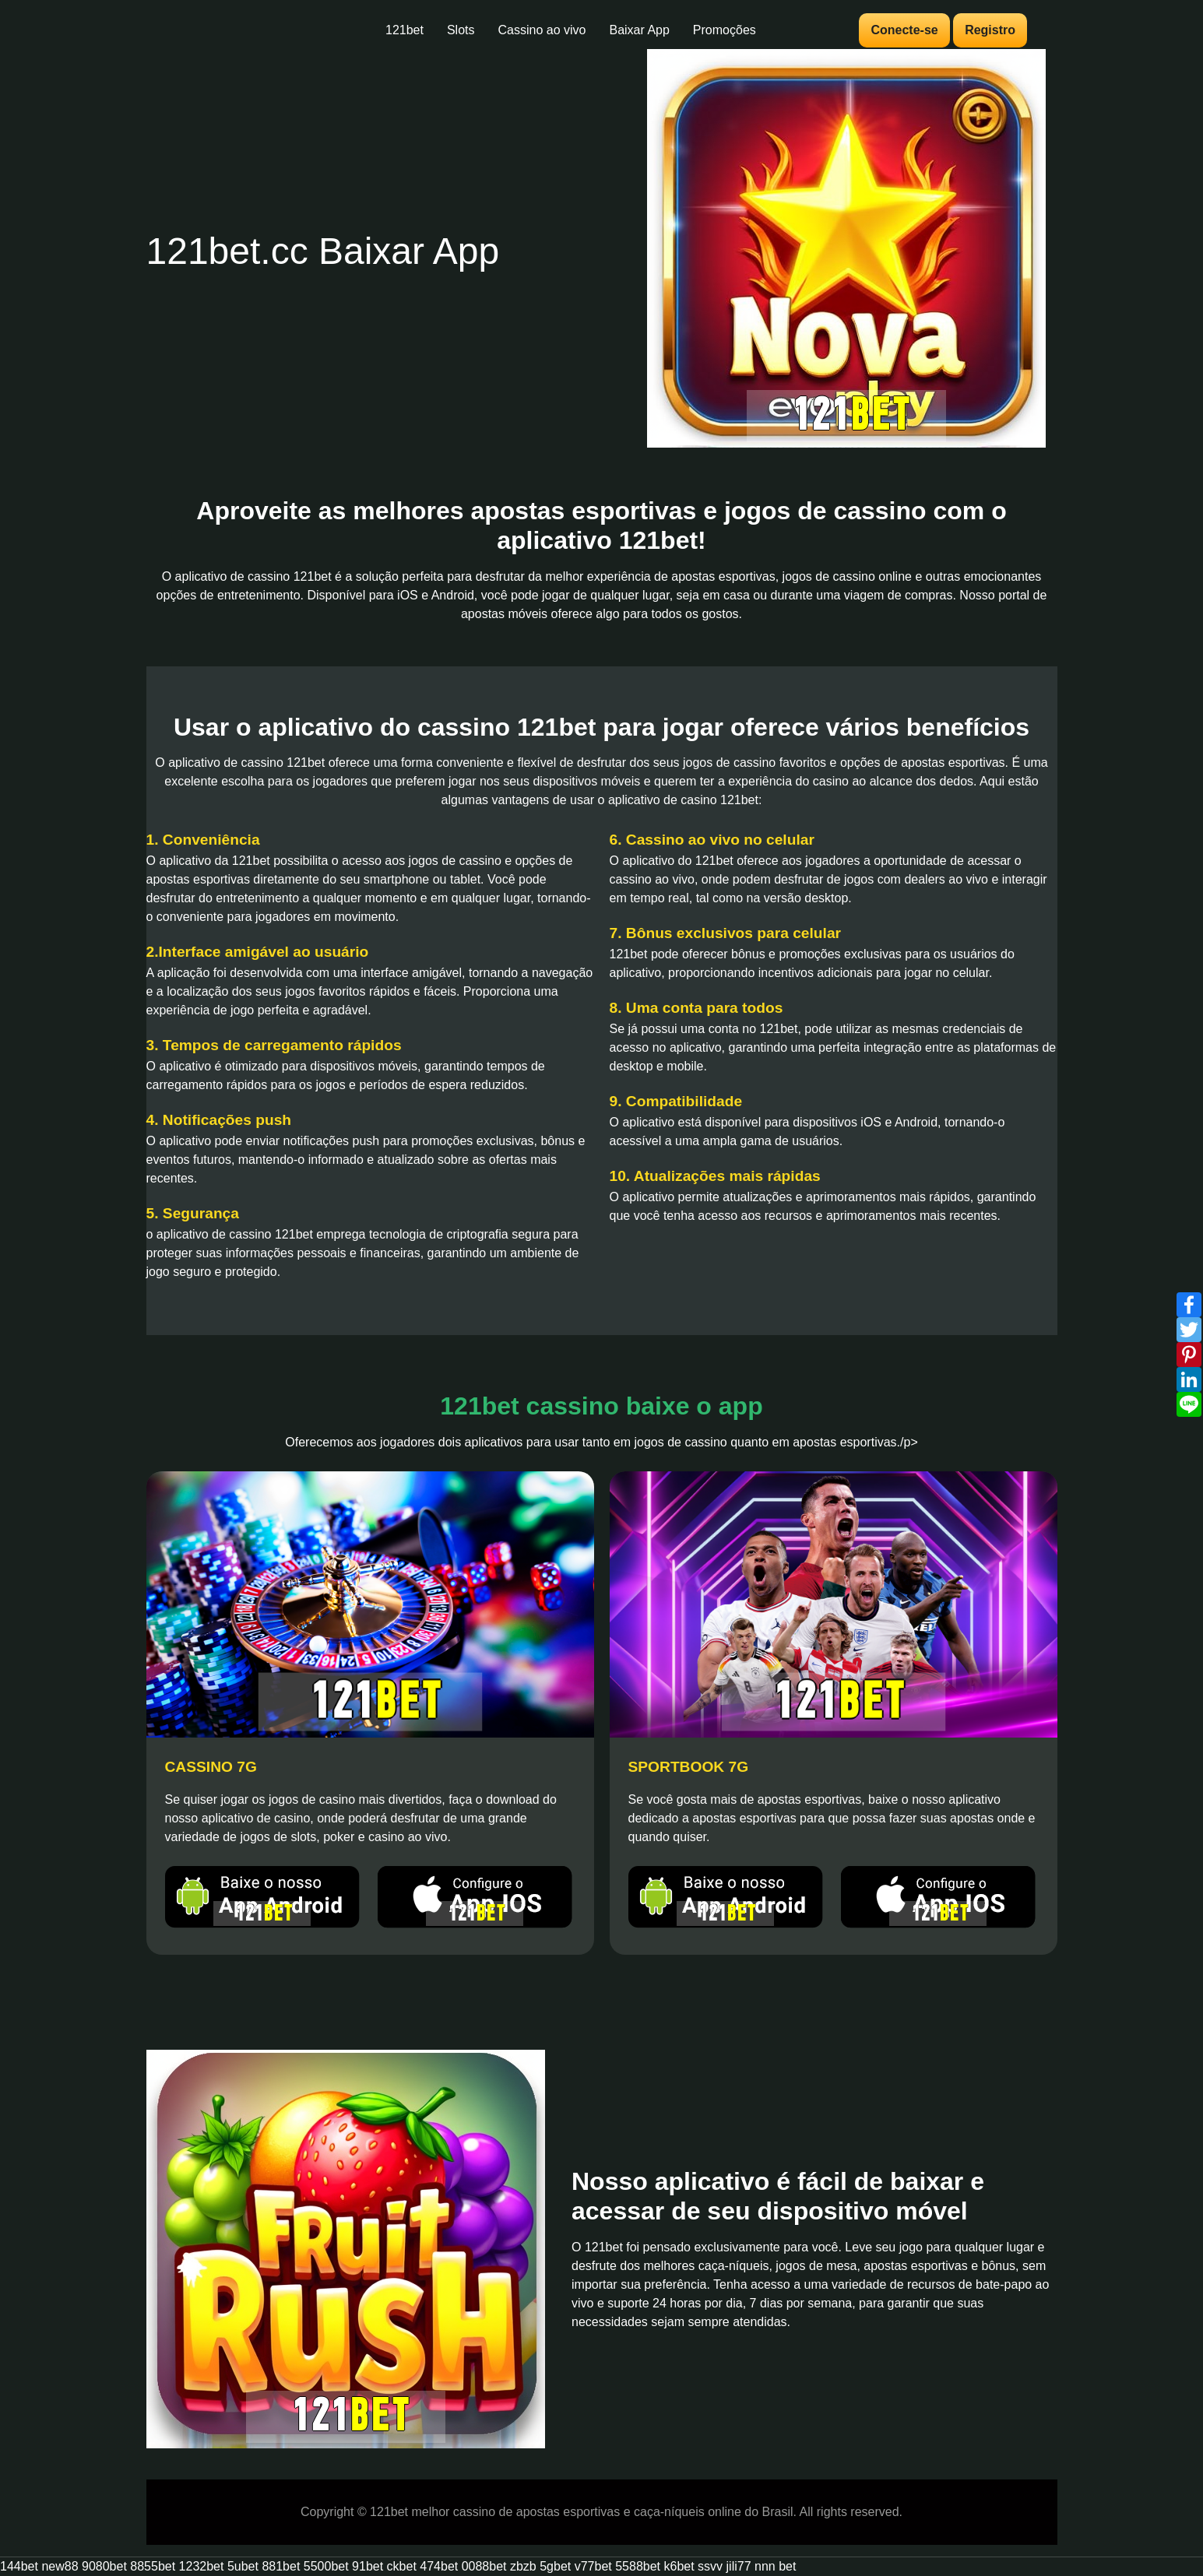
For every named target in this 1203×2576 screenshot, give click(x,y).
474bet (439, 2566)
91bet (367, 2566)
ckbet (402, 2566)
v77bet (593, 2566)
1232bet (201, 2566)
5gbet (555, 2566)
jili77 (738, 2566)
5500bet (326, 2566)
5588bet (637, 2566)
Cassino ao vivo (542, 30)
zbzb (523, 2566)
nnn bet (775, 2566)
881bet (281, 2566)
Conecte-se (904, 30)
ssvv (710, 2566)
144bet (19, 2566)
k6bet (679, 2566)
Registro (990, 30)
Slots (461, 30)
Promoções (724, 30)
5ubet (243, 2566)
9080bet (104, 2566)
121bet (404, 30)
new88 (59, 2566)
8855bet (152, 2566)
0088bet (484, 2566)
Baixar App (639, 30)
